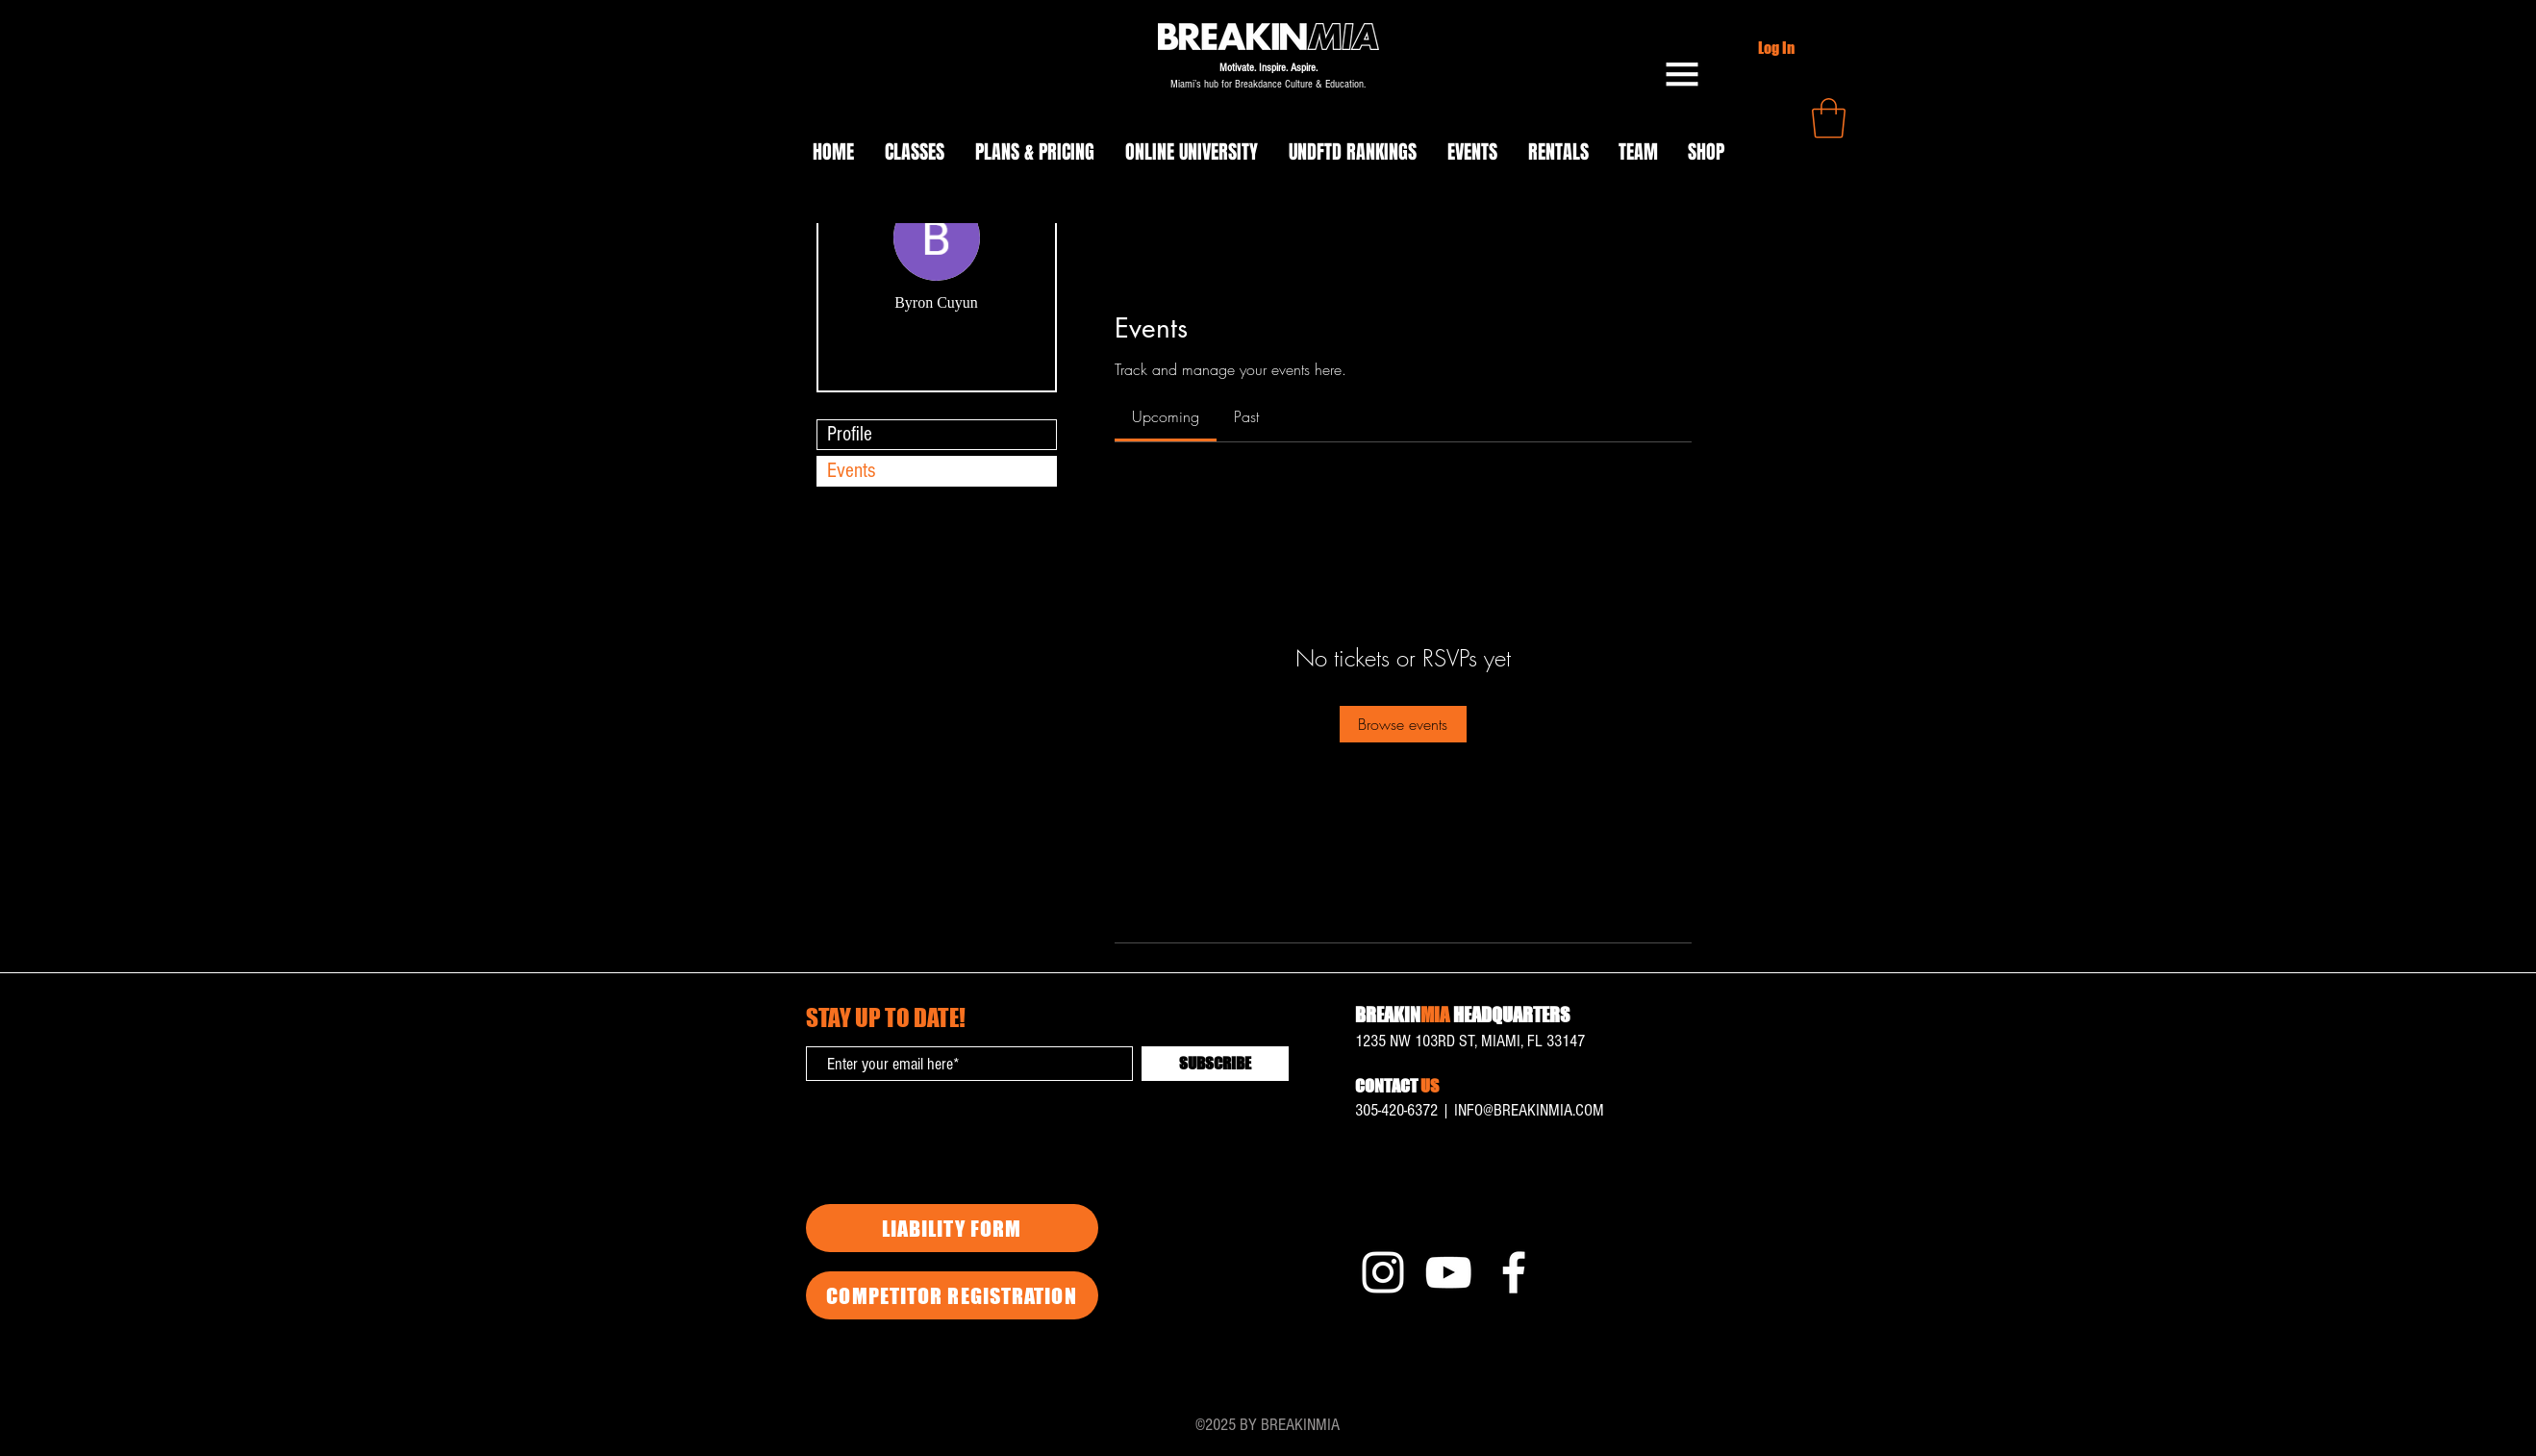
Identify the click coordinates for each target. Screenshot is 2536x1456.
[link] (1165, 416)
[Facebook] (1514, 1272)
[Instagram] (1383, 1272)
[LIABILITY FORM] (952, 1228)
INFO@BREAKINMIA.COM (1529, 1110)
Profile (849, 434)
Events (851, 471)
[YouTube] (1448, 1272)
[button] (1682, 74)
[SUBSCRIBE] (1215, 1063)
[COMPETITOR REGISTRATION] (952, 1295)
